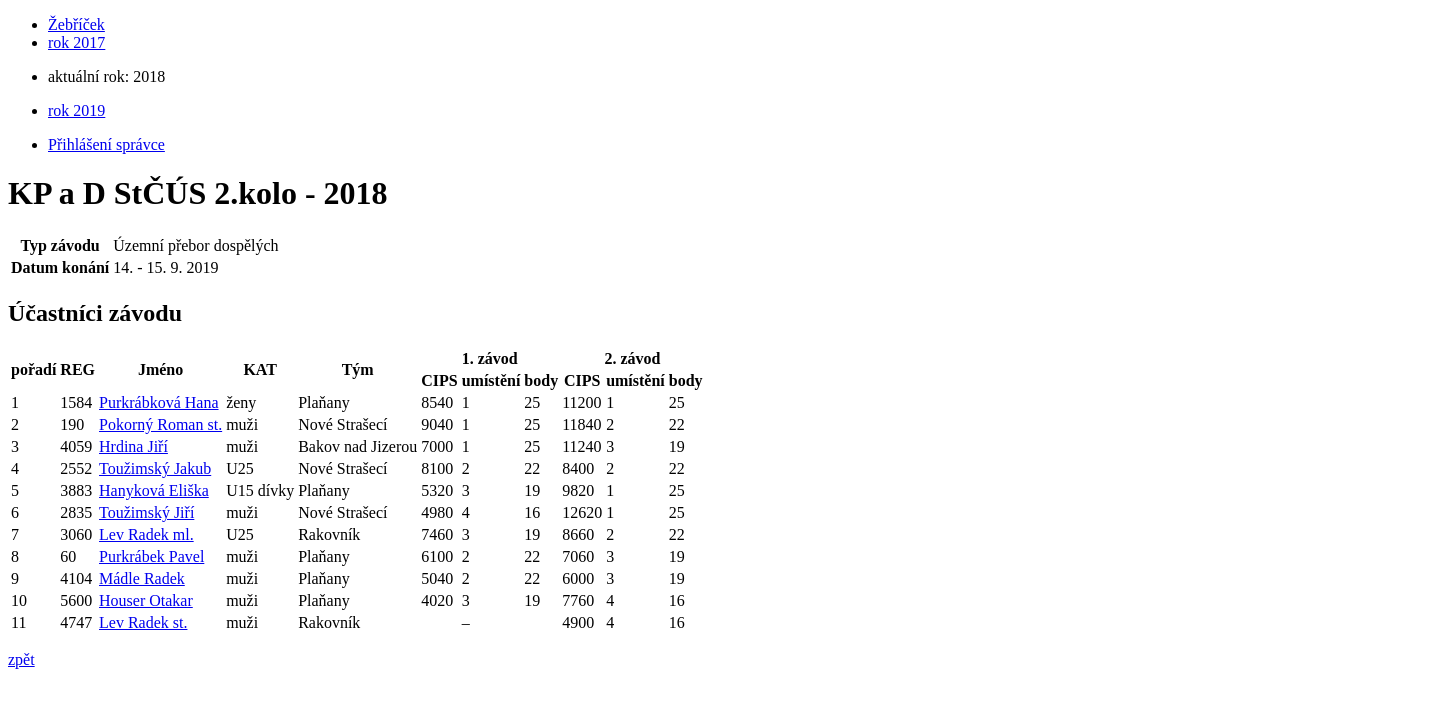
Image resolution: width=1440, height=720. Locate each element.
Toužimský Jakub (155, 468)
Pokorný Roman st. (160, 424)
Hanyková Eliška (154, 490)
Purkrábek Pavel (151, 556)
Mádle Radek (142, 578)
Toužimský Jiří (146, 512)
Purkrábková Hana (159, 402)
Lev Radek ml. (146, 534)
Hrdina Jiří (133, 446)
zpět (21, 659)
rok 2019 (76, 110)
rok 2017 (76, 42)
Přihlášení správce (106, 144)
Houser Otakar (146, 600)
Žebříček (76, 24)
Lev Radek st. (143, 622)
